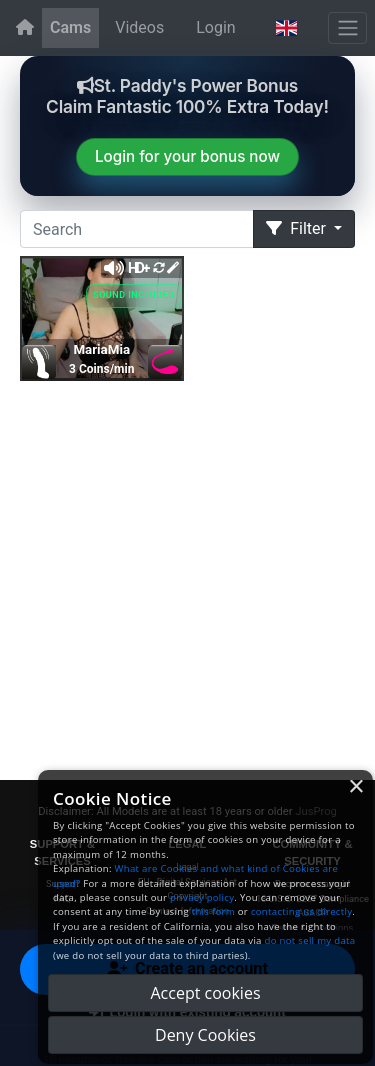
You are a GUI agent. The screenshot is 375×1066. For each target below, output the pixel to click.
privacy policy (202, 897)
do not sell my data (310, 940)
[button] (286, 28)
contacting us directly (301, 911)
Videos (139, 27)
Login (215, 27)
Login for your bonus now (187, 156)
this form (213, 911)
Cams (70, 27)
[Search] (137, 229)
